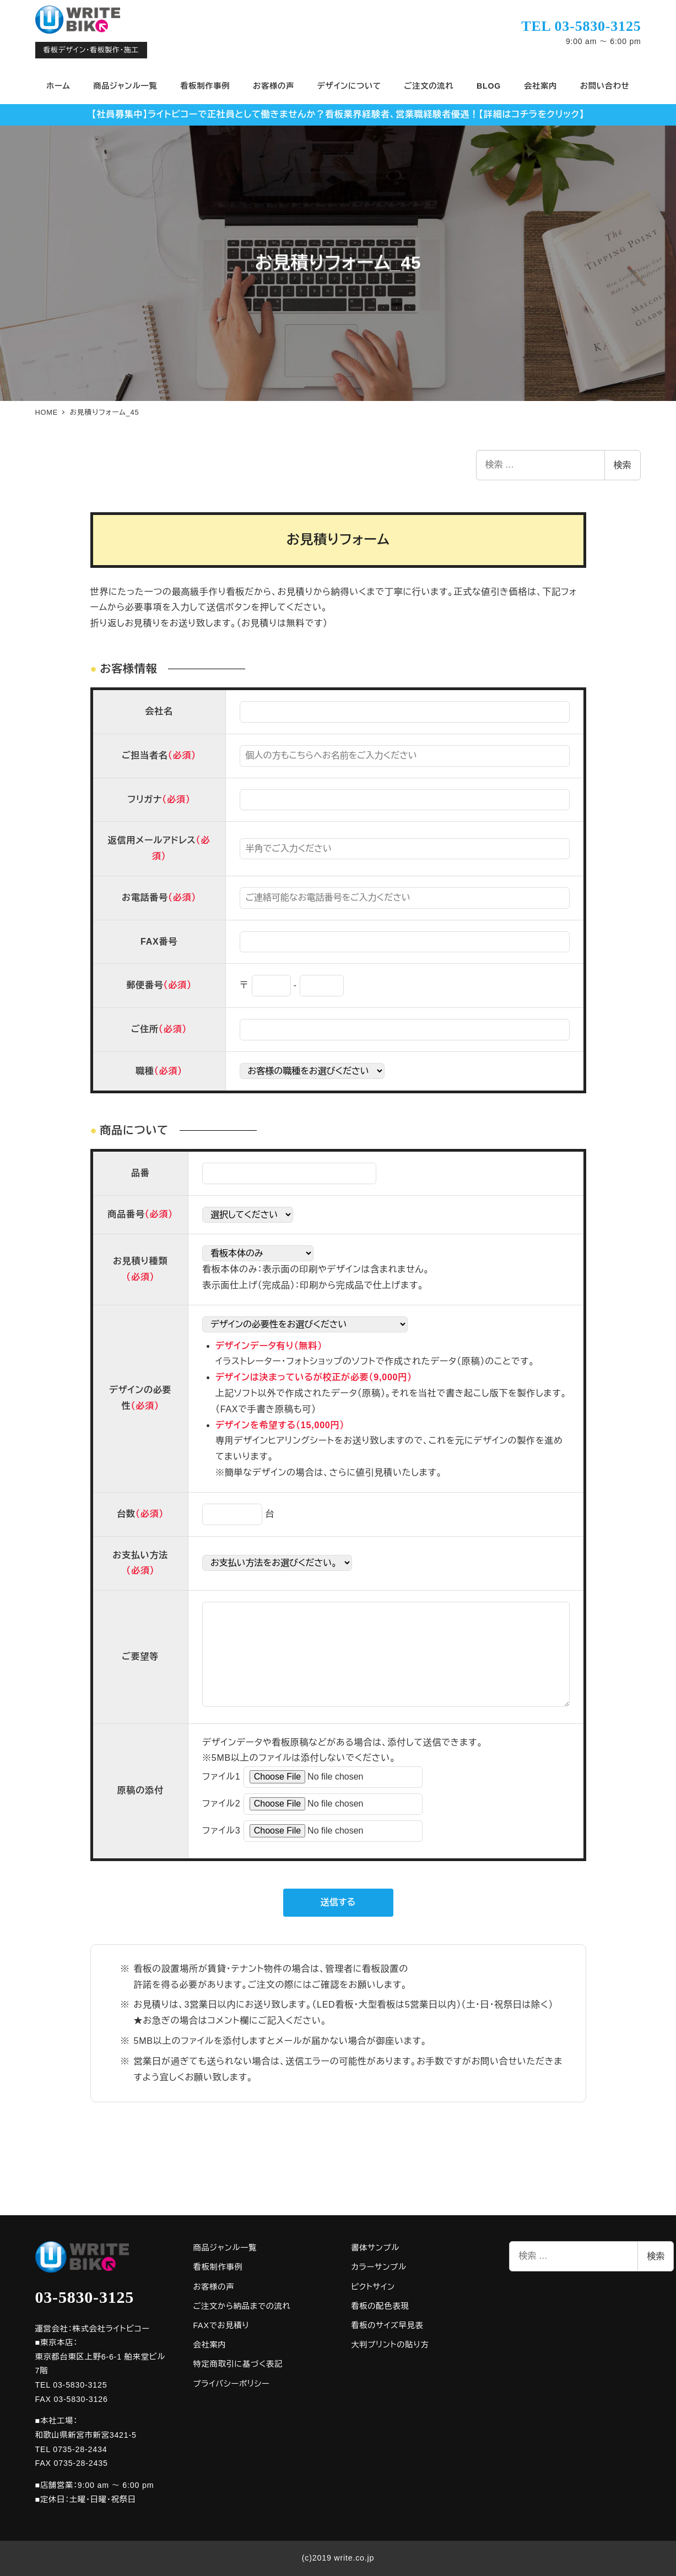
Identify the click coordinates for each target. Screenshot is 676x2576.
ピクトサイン (372, 2286)
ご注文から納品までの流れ (241, 2306)
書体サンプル (375, 2247)
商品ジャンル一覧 (225, 2247)
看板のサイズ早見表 (387, 2325)
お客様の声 (213, 2286)
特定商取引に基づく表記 (238, 2364)
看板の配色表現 (380, 2306)
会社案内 (209, 2344)
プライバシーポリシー (231, 2383)
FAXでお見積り (221, 2325)
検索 (622, 465)
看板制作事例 (217, 2267)
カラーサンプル (378, 2267)
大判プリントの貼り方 (390, 2344)
